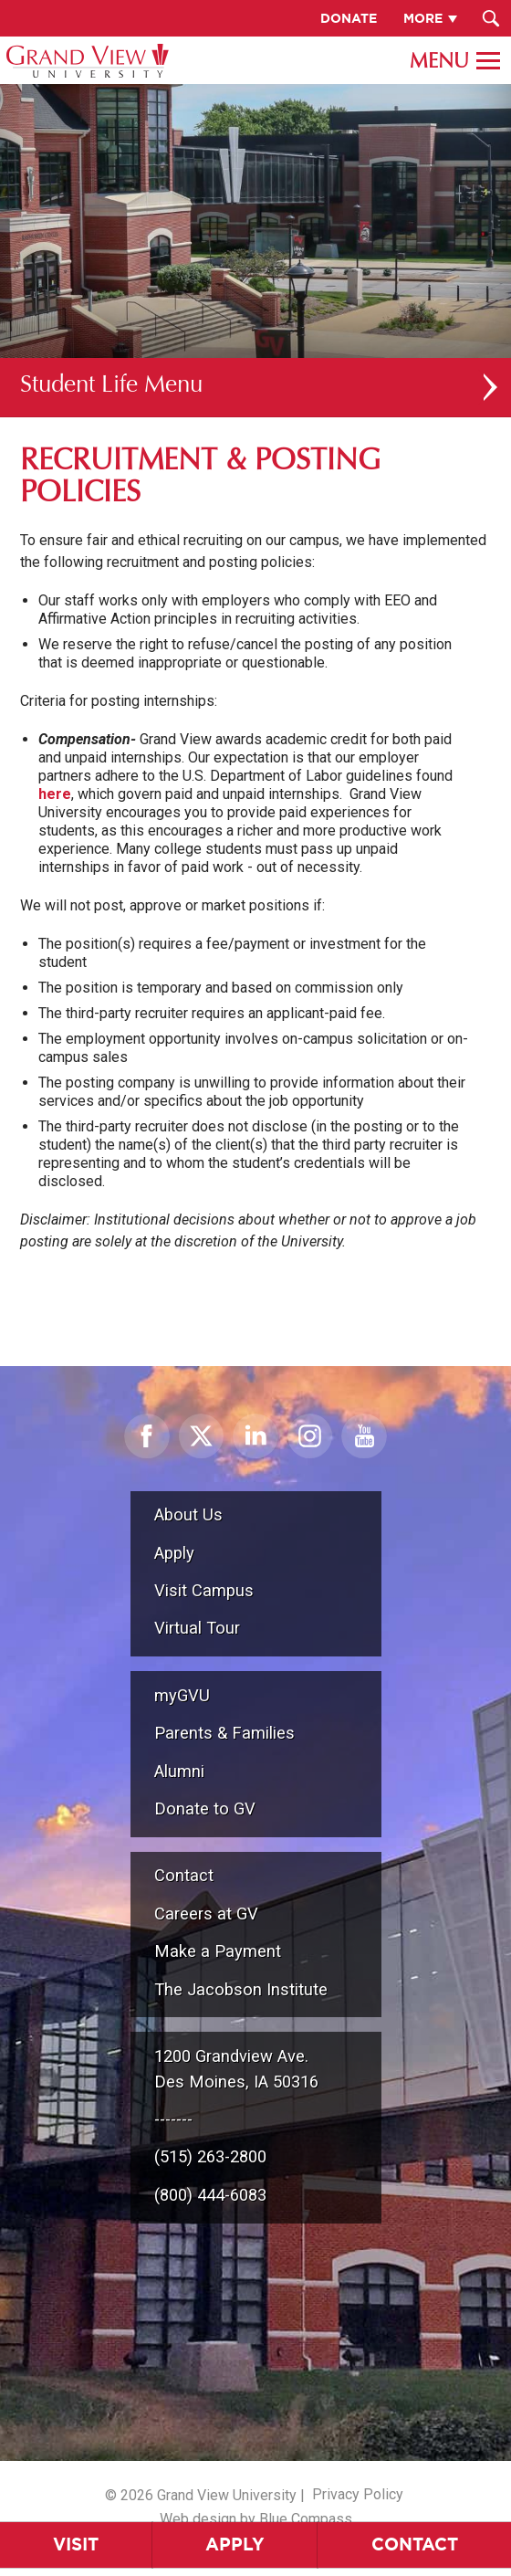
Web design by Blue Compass (256, 2519)
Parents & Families (224, 1732)
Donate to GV (205, 1808)
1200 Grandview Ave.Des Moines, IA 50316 (236, 2068)
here (54, 794)
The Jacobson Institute (241, 1989)
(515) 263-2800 (210, 2156)
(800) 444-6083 (210, 2194)
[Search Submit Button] (490, 18)
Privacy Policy (357, 2494)
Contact (184, 1875)
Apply (235, 2544)
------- (173, 2119)
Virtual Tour (197, 1627)
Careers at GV (206, 1913)
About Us (188, 1514)
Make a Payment (217, 1951)
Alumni (179, 1771)
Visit (76, 2544)
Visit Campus (204, 1590)
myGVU (182, 1695)
